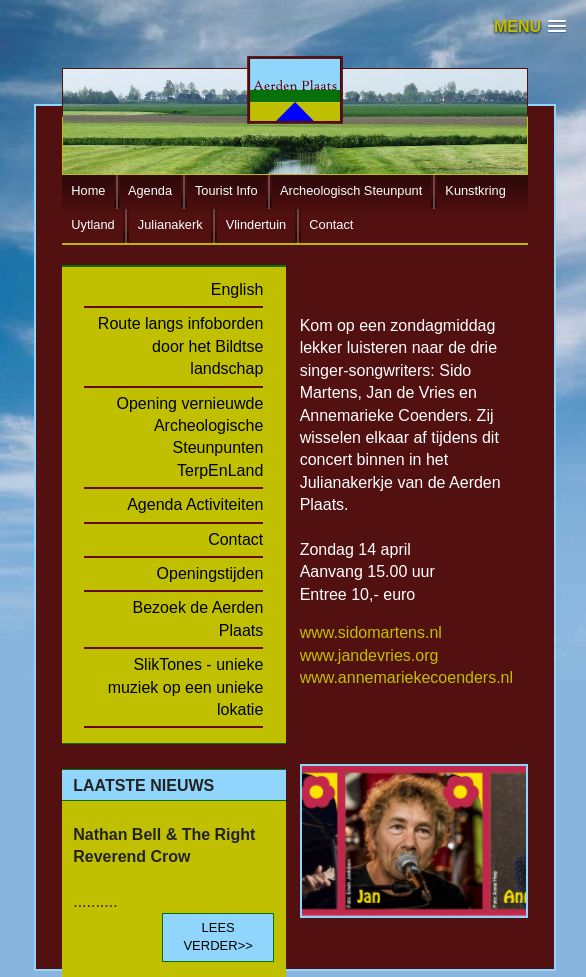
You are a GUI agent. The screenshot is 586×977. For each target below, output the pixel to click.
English (237, 289)
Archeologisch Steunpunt (351, 190)
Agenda (150, 190)
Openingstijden (210, 573)
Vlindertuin (256, 224)
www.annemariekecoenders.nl (406, 677)
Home (88, 190)
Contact (331, 224)
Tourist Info (226, 190)
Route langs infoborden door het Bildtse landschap (180, 346)
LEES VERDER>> (217, 936)
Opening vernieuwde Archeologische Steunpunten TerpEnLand (190, 437)
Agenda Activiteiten (195, 504)
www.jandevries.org (369, 655)
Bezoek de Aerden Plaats (198, 618)
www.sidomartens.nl (371, 632)
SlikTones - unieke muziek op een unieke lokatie (186, 687)
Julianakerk (170, 224)
